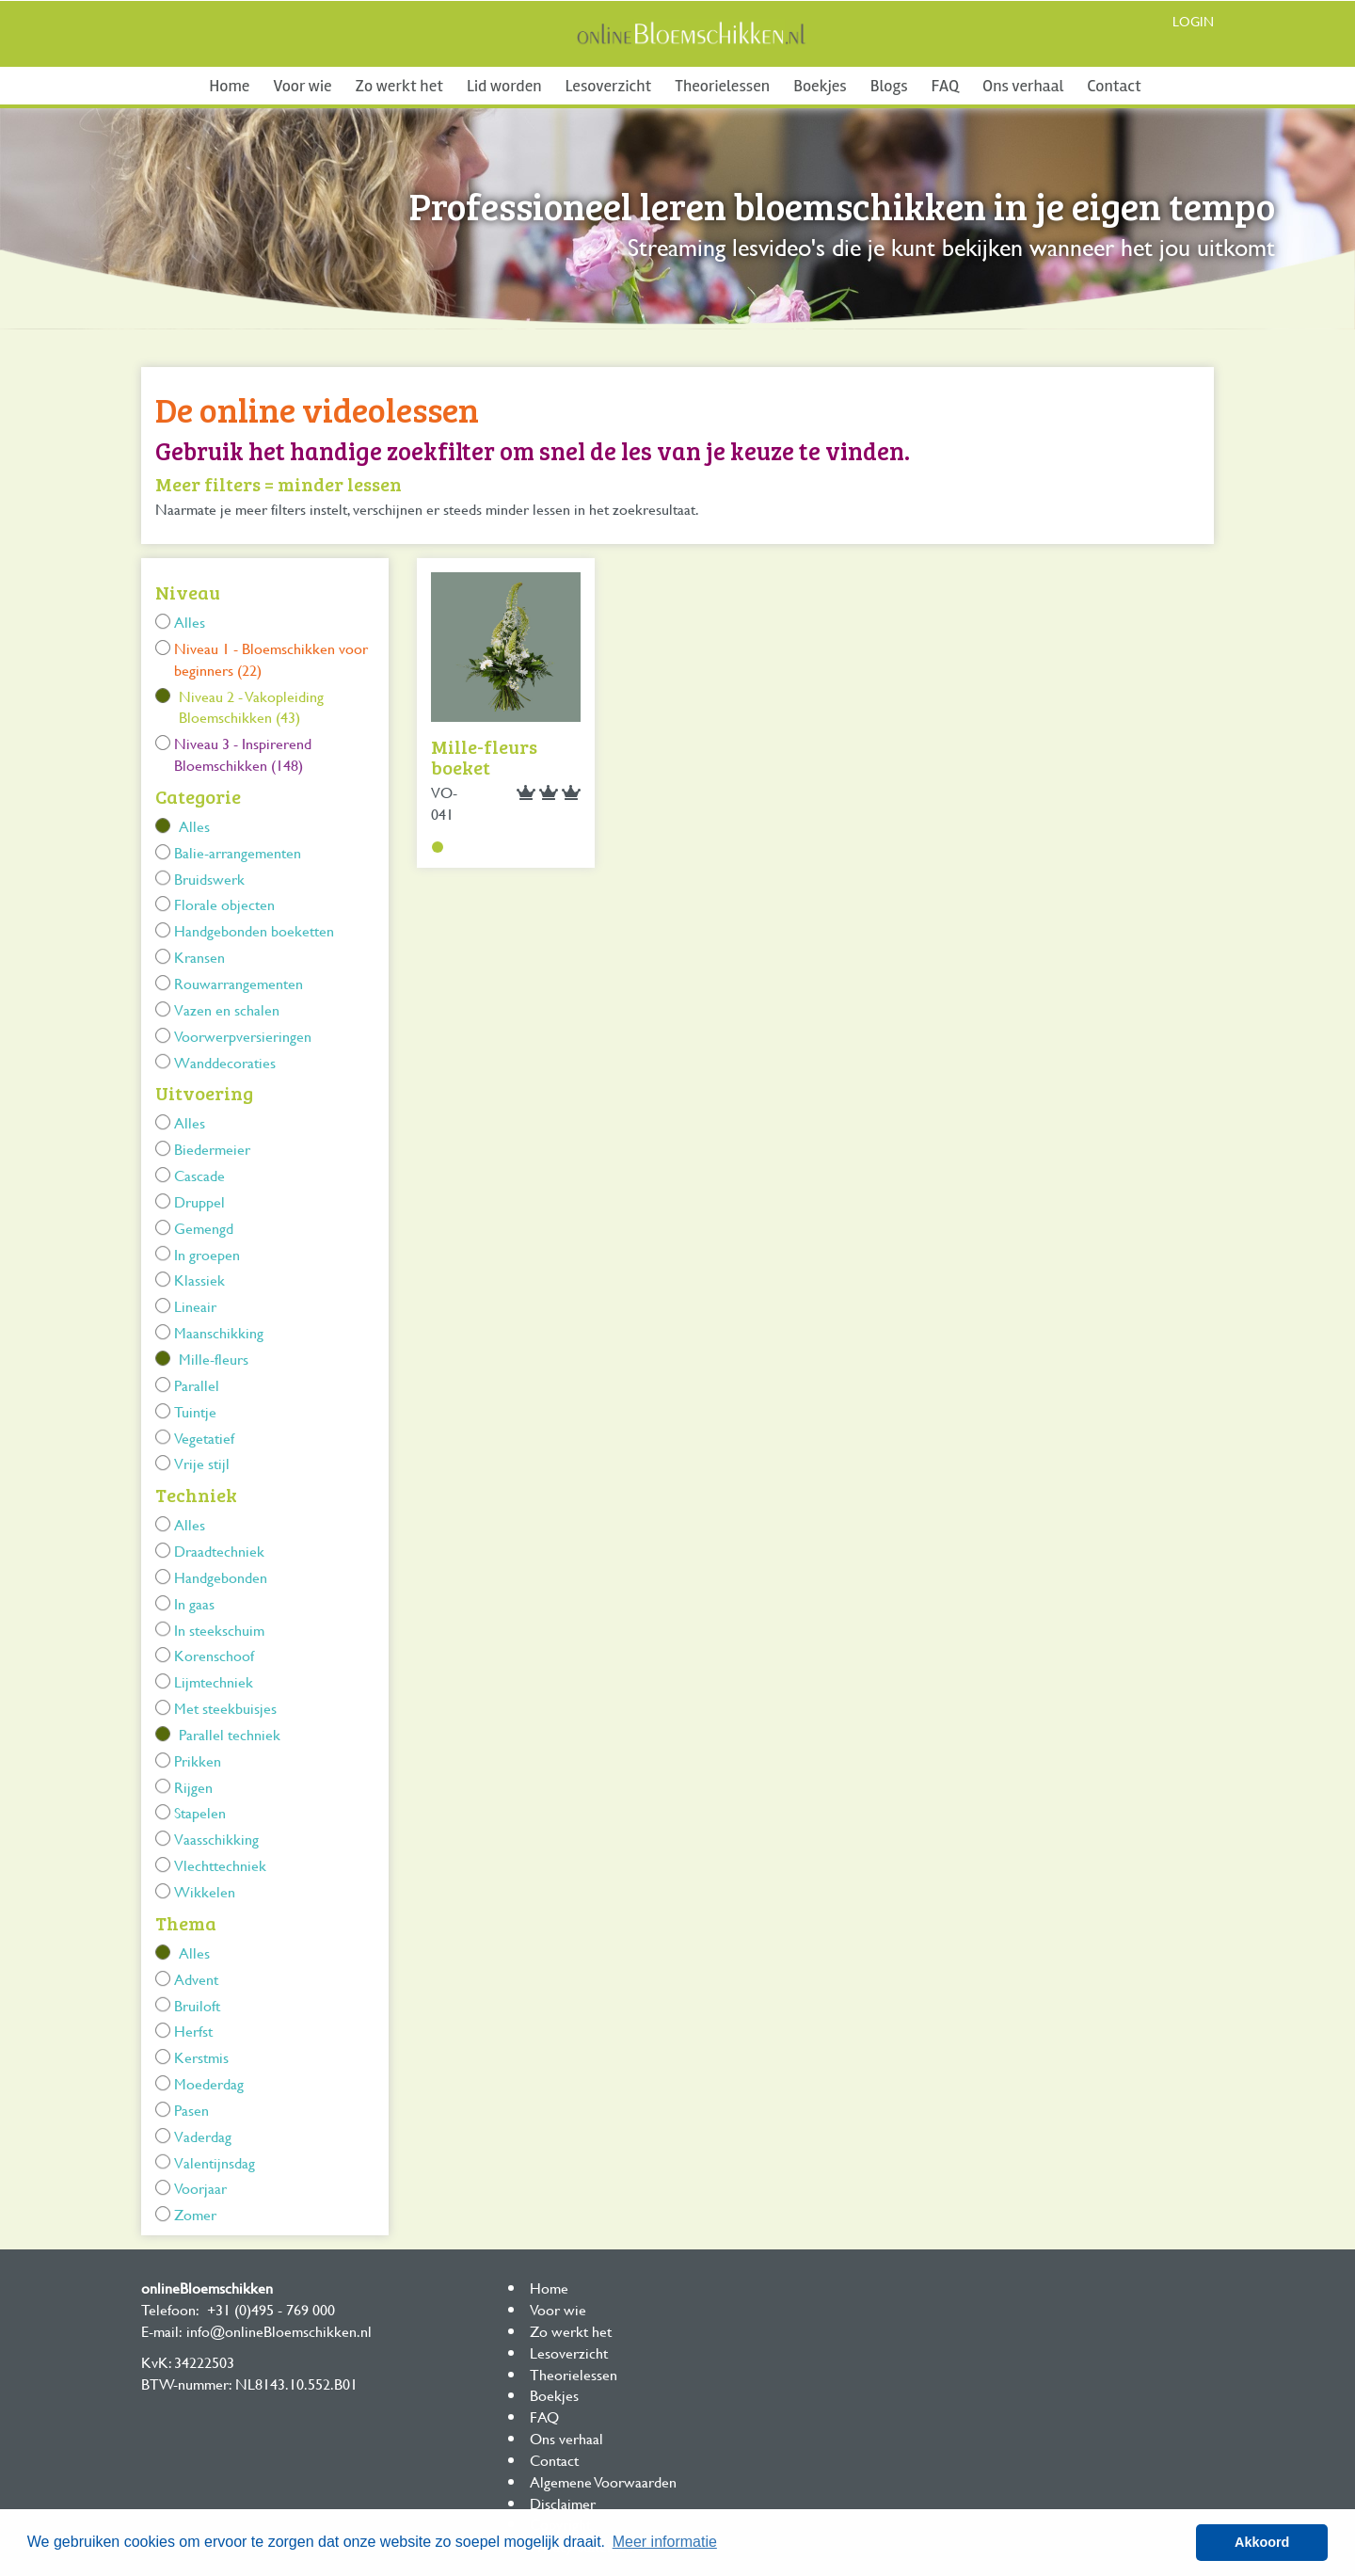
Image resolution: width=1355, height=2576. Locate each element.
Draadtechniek (219, 1550)
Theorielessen (722, 85)
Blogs (889, 85)
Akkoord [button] (1262, 2542)
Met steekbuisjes (225, 1708)
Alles (189, 621)
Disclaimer (563, 2503)
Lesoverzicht (609, 85)
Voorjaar (200, 2188)
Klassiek (199, 1279)
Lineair (195, 1306)
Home (229, 85)
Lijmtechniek (213, 1681)
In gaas (194, 1603)
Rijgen (193, 1787)
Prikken (197, 1760)
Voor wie (302, 85)
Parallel (196, 1385)
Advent (196, 1979)
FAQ (945, 85)
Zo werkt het (399, 85)
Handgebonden (220, 1577)
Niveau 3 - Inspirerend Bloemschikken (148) (242, 754)
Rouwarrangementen (238, 983)
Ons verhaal (1022, 85)
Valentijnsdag (214, 2162)
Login (1193, 21)
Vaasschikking (216, 1838)
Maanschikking (218, 1332)
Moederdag (209, 2083)
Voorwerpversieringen (242, 1036)
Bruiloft (197, 2005)
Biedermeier (212, 1149)
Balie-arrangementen (237, 852)
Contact (1113, 85)
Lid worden (504, 85)
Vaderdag (202, 2136)
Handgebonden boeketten (254, 930)
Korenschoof (214, 1655)
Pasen (191, 2109)
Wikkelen (204, 1891)
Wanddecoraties (225, 1062)
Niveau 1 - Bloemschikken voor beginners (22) (271, 658)
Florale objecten (224, 904)
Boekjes (820, 85)
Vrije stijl (202, 1463)
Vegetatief (204, 1437)
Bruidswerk (209, 878)
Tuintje (195, 1411)
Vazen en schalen (226, 1009)
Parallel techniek (229, 1734)
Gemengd (203, 1228)
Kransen (199, 957)
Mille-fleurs (213, 1358)
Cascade (199, 1175)
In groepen (207, 1254)
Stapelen (200, 1812)
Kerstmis (201, 2057)
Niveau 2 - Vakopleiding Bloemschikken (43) (251, 706)
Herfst (193, 2030)
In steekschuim (219, 1629)
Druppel (199, 1201)
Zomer (195, 2214)
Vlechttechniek (220, 1865)
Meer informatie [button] (665, 2542)
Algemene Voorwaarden (603, 2481)
